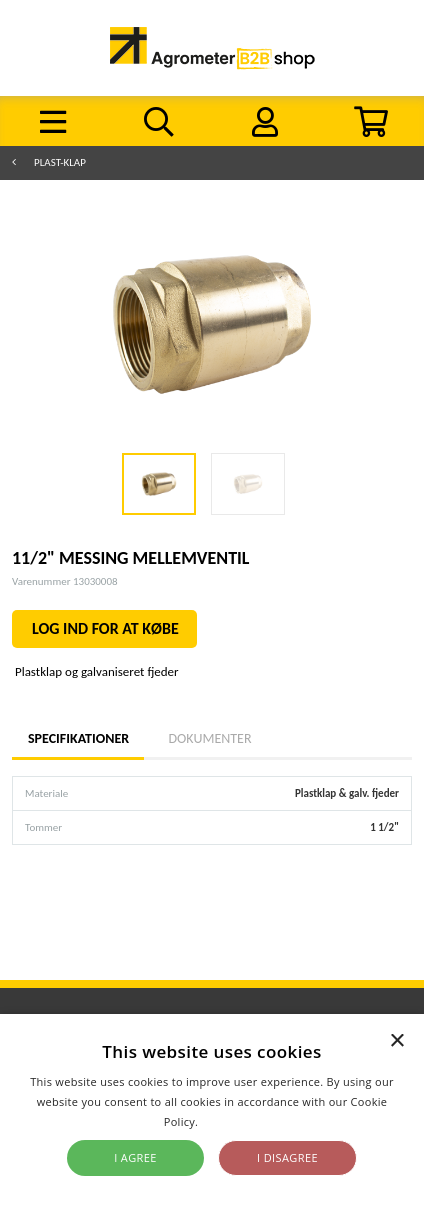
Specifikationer (78, 738)
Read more (230, 1121)
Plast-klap (60, 162)
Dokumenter (209, 738)
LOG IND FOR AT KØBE (105, 628)
